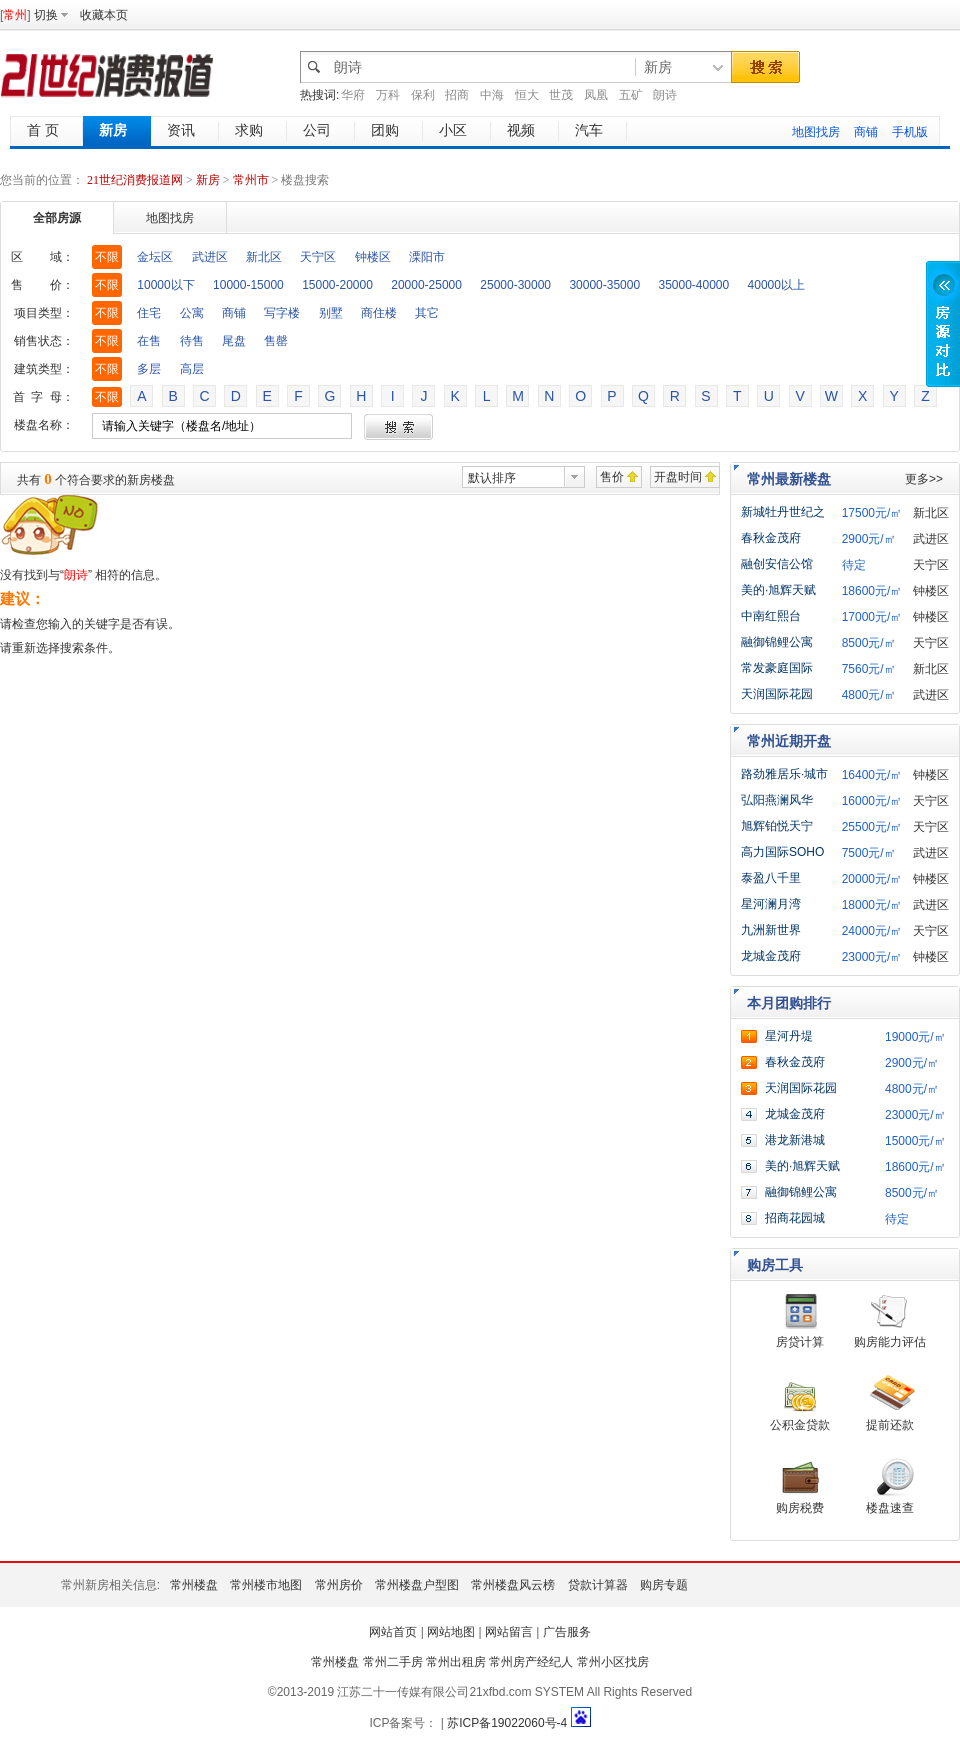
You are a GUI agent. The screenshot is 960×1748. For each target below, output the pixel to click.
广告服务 (567, 1632)
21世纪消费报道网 (135, 180)
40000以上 (776, 285)
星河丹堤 (789, 1036)
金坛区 (155, 257)
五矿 (631, 95)
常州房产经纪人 (531, 1662)
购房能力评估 (890, 1342)
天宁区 (318, 257)
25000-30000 (515, 285)
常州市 (251, 180)
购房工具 (775, 1265)
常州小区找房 (613, 1662)
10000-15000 (248, 285)
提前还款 (890, 1425)
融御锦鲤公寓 (777, 642)
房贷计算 (800, 1342)
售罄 (276, 341)
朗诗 (665, 95)
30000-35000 (604, 285)
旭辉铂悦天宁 (777, 826)
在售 (149, 341)
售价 (612, 477)
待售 (192, 341)
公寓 (192, 313)
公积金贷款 (800, 1425)
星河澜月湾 (771, 904)
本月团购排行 (789, 1003)
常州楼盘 (194, 1585)
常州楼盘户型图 (417, 1585)
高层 (192, 369)
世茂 (561, 95)
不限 (107, 257)
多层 (149, 369)
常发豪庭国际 (777, 668)
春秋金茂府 (771, 538)
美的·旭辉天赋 (778, 590)
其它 (427, 313)
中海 (492, 95)
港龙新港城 (795, 1140)
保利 (423, 95)
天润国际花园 (777, 694)
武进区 (210, 257)
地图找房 (816, 132)
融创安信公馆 (777, 564)
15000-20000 (337, 285)
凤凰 (596, 95)
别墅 (331, 313)
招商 (457, 95)
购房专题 (664, 1585)
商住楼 (379, 313)
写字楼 (282, 313)
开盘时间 (678, 477)
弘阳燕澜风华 (777, 800)
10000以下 (165, 285)
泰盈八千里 (771, 878)
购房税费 (800, 1508)
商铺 (866, 132)
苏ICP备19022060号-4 (507, 1723)
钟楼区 (373, 257)
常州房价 (339, 1585)
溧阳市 (427, 257)
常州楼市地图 (266, 1585)
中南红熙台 (771, 616)
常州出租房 (456, 1662)
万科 (388, 95)
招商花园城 (795, 1218)
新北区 (264, 257)
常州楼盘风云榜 (513, 1585)
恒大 (527, 95)
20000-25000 (426, 285)
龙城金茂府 (771, 956)
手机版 (910, 132)
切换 (46, 15)
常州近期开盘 (789, 741)
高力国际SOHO (782, 852)
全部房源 (57, 218)
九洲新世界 (771, 930)
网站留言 (509, 1632)
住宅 (149, 313)
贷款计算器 (598, 1585)
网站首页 (393, 1632)
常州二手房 (393, 1662)
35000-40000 (693, 285)
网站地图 (451, 1632)
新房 (209, 180)
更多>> (924, 479)
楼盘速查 (890, 1508)
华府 (353, 95)
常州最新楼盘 (789, 479)
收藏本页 (104, 15)
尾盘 (234, 341)
